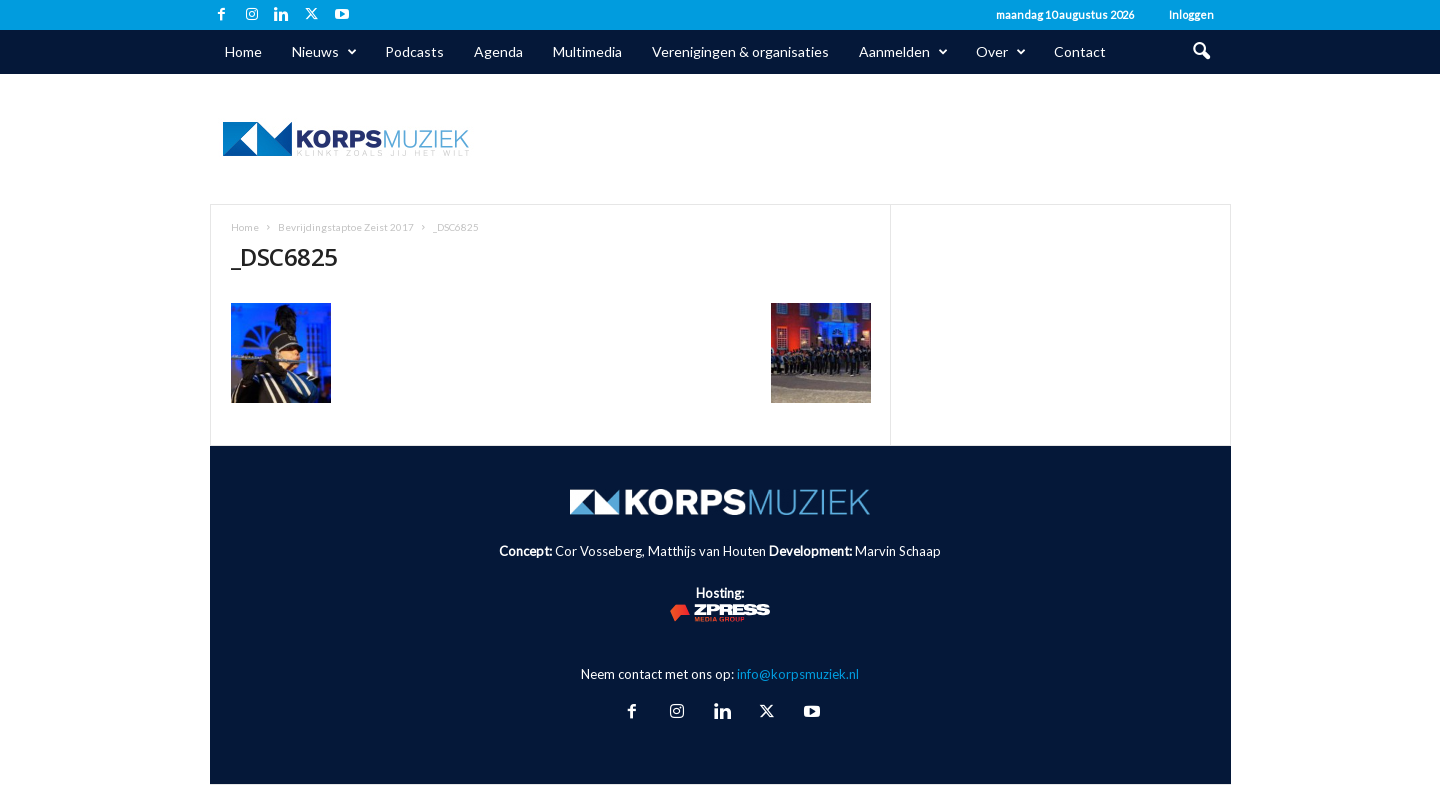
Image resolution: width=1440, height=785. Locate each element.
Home (243, 51)
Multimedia (587, 51)
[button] (1201, 52)
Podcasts (414, 51)
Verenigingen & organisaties (740, 51)
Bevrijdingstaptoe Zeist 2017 (346, 227)
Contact (1080, 51)
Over (1001, 52)
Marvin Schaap (898, 551)
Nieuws (324, 52)
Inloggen (1191, 14)
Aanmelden (903, 52)
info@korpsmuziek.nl (798, 674)
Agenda (498, 51)
